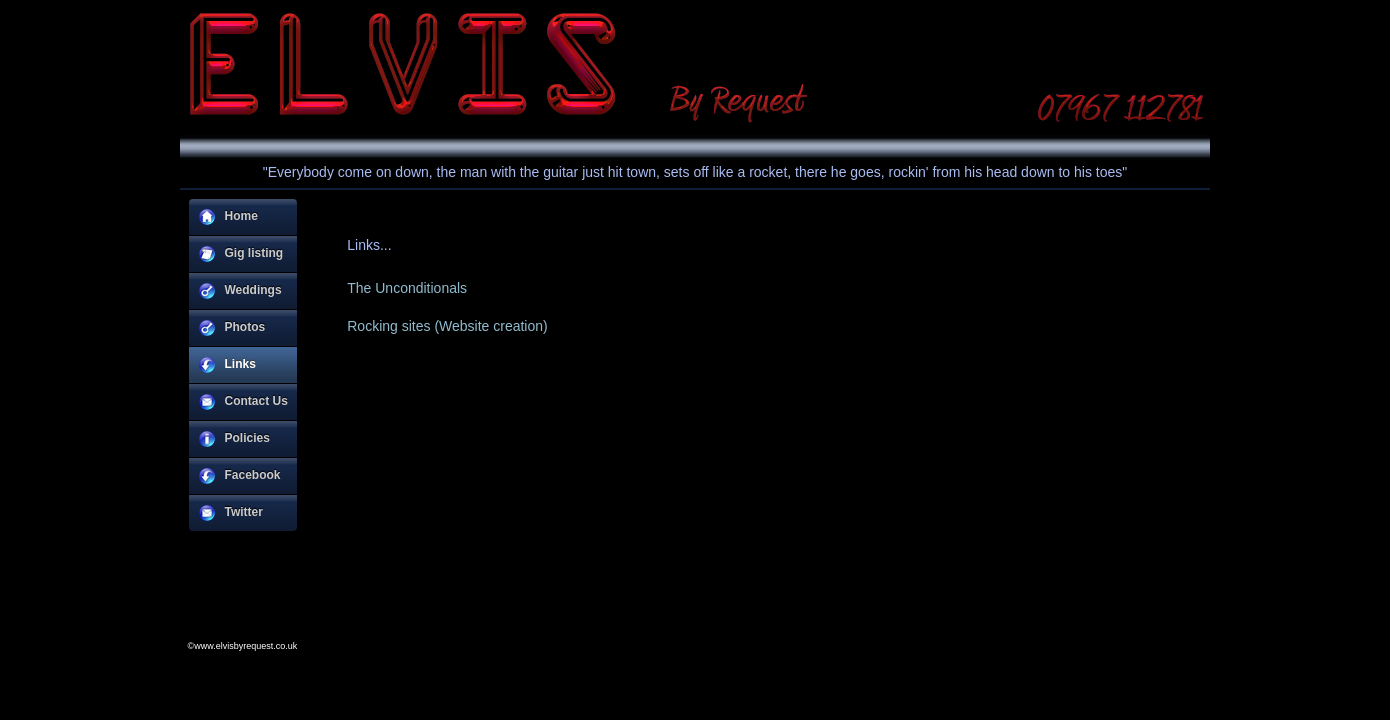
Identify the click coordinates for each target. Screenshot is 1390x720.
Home (228, 217)
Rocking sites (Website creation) (447, 326)
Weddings (240, 291)
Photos (232, 328)
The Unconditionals (407, 288)
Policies (234, 439)
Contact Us (243, 402)
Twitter (231, 513)
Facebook (240, 476)
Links (227, 365)
